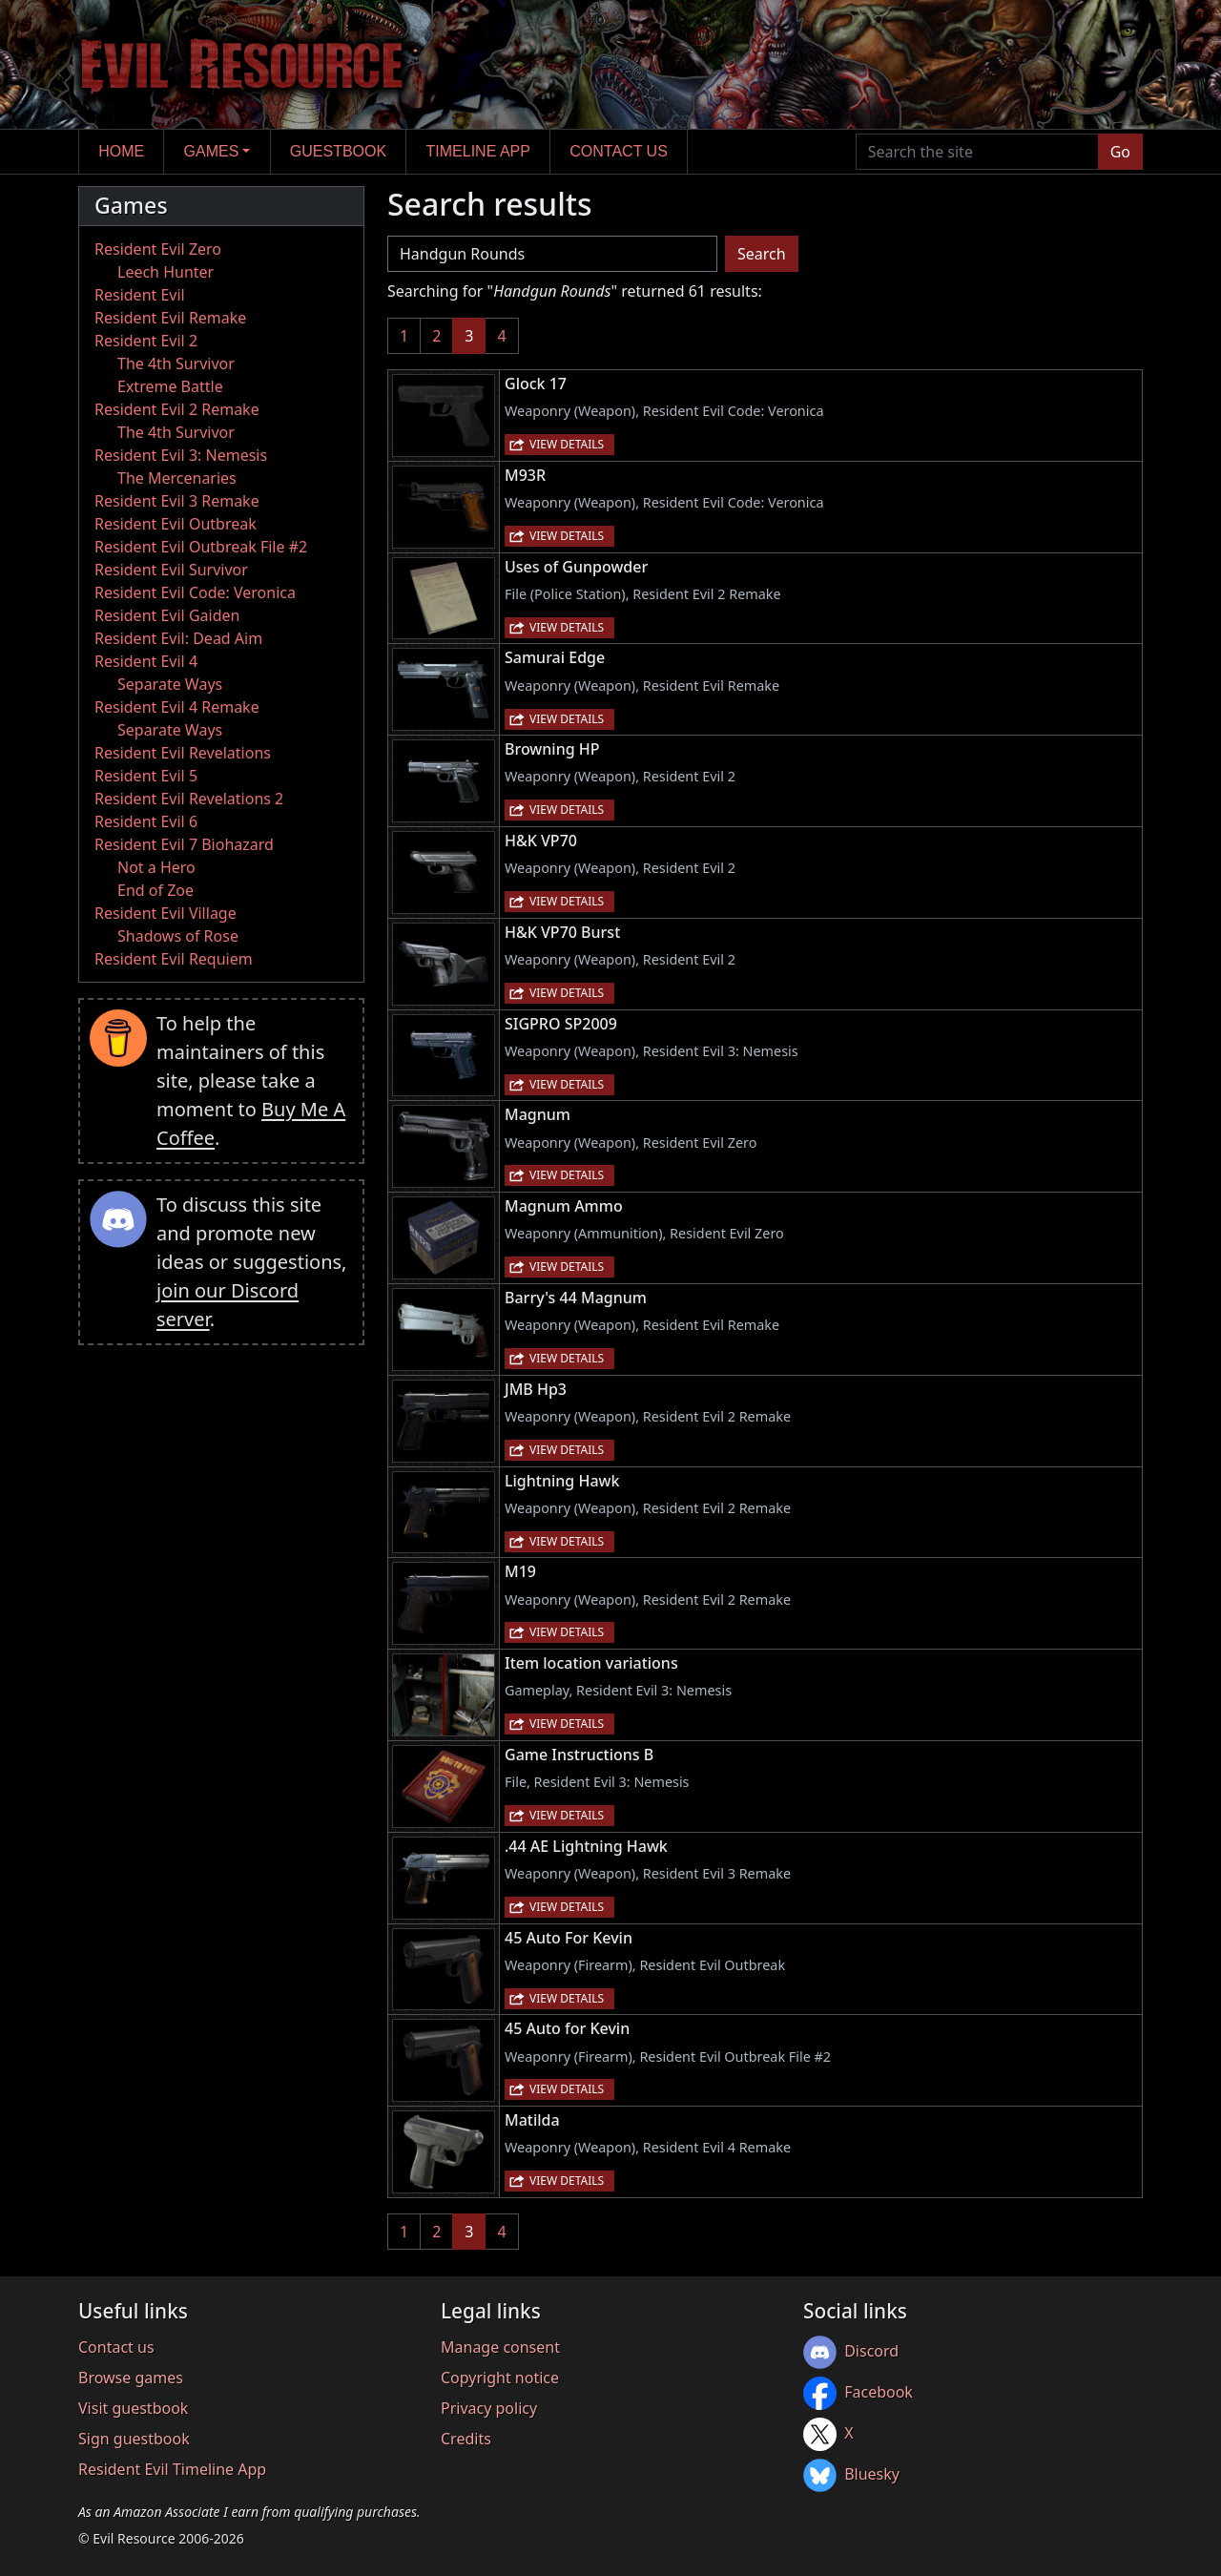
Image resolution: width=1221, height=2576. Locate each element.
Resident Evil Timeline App (172, 2469)
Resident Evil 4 (145, 661)
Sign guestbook (134, 2438)
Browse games (130, 2377)
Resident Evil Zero (157, 249)
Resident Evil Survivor (171, 569)
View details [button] (566, 444)
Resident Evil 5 (145, 775)
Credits (466, 2438)
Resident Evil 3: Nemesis (180, 455)
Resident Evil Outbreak (175, 523)
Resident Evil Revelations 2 (188, 798)
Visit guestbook (133, 2408)
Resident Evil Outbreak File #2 (200, 546)
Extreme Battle (170, 386)
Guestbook (338, 151)
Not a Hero (156, 867)
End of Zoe (155, 890)
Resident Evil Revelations (182, 752)
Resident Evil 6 (145, 821)
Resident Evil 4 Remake (176, 706)
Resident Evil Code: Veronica (195, 592)
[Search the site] (977, 152)
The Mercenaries (177, 477)
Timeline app (478, 151)
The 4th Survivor (176, 363)
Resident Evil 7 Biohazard (184, 844)
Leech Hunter (165, 271)
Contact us (618, 151)
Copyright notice (500, 2377)
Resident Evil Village (165, 913)
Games (211, 151)
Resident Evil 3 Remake (176, 500)
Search (761, 253)
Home (121, 151)
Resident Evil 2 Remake (176, 409)
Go (1120, 151)
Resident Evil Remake (170, 317)
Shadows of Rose (177, 935)
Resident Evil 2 (145, 340)
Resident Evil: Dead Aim (178, 638)
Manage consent (500, 2347)
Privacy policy (489, 2408)
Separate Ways (169, 684)
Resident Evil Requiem (173, 958)
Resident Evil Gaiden (166, 615)
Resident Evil (139, 294)
